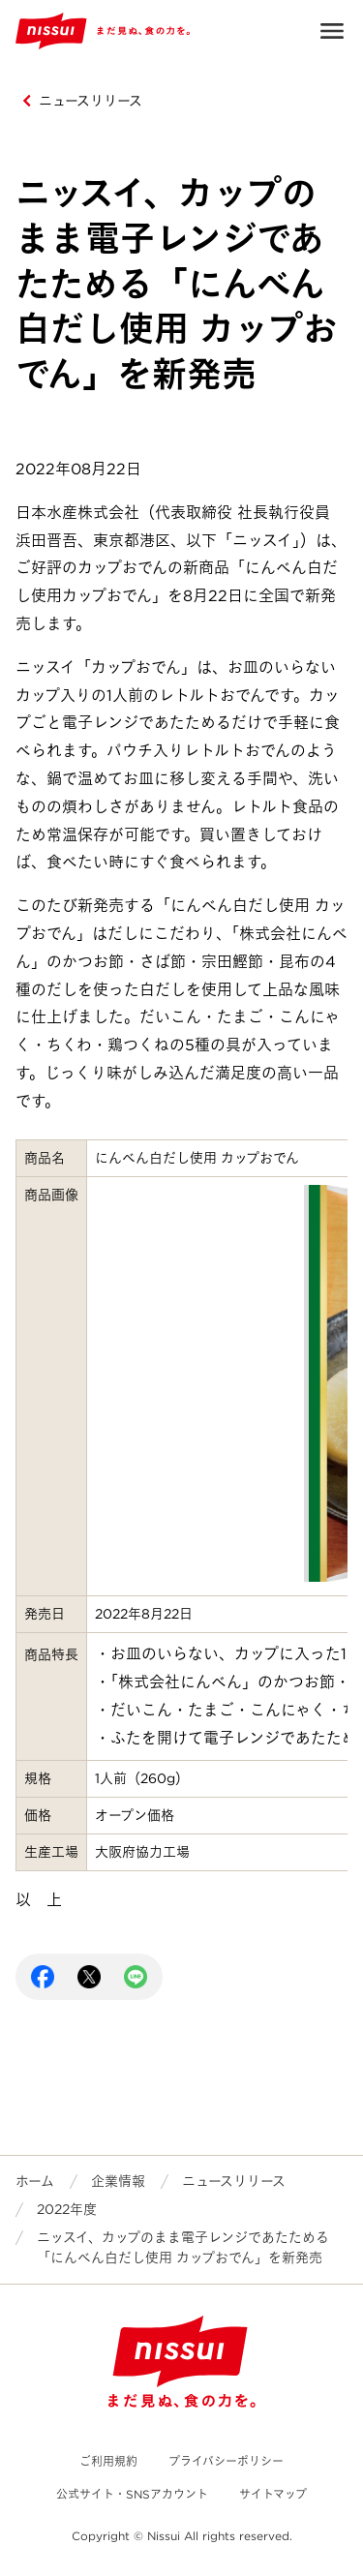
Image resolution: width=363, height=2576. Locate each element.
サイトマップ (273, 2494)
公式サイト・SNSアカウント (132, 2494)
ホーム (34, 2181)
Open (332, 31)
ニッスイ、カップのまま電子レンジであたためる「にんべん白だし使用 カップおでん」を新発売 (183, 2247)
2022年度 (67, 2209)
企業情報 (118, 2181)
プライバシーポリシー (226, 2461)
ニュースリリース (90, 100)
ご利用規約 (108, 2461)
